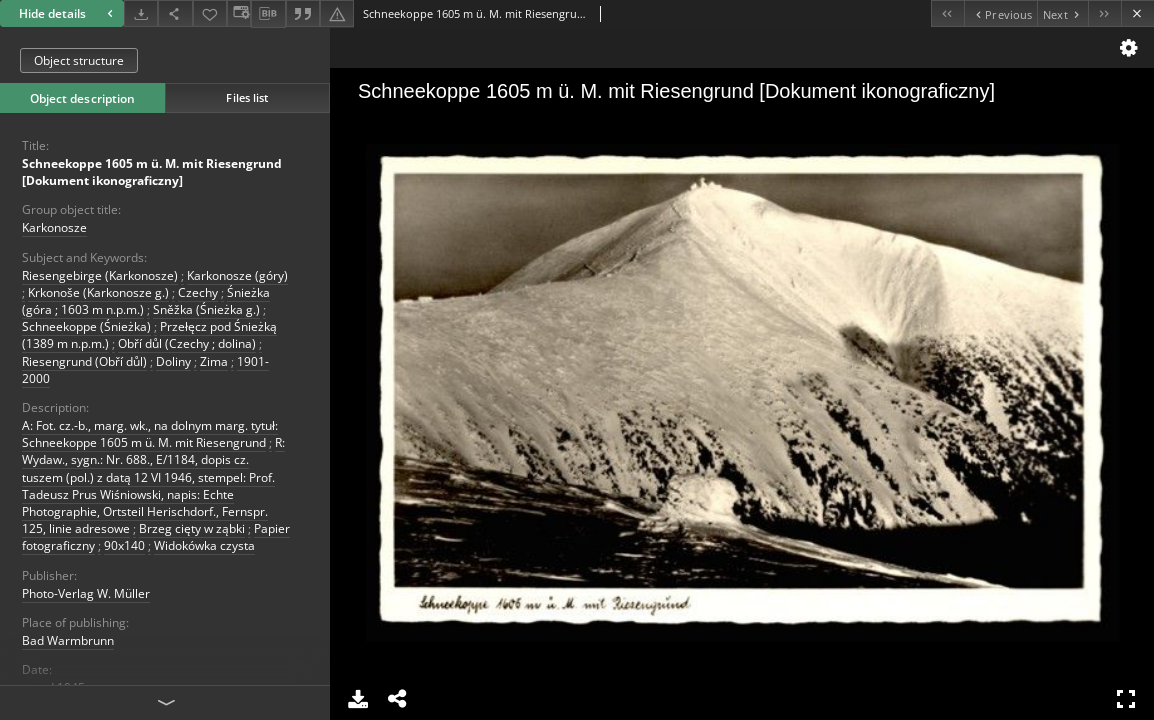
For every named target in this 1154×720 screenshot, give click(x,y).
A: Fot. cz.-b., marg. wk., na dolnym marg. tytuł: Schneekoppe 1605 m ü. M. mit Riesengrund (150, 434)
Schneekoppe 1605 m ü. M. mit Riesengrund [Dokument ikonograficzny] (152, 172)
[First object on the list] (947, 13)
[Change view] (239, 13)
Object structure (79, 60)
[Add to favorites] (210, 13)
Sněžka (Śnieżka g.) (206, 309)
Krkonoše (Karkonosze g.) (98, 292)
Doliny (173, 361)
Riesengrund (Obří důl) (84, 361)
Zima (214, 361)
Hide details (68, 13)
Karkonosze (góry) (237, 275)
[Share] (175, 13)
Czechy (198, 292)
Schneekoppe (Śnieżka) (86, 326)
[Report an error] (337, 13)
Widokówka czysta (204, 545)
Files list (247, 97)
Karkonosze (54, 227)
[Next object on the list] (1062, 13)
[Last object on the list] (1104, 13)
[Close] (1137, 13)
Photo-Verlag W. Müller (86, 593)
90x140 (124, 545)
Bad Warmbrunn (68, 640)
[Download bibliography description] (268, 14)
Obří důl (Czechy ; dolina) (187, 343)
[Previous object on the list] (1000, 13)
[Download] (141, 13)
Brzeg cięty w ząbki (192, 528)
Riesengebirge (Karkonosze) (100, 275)
